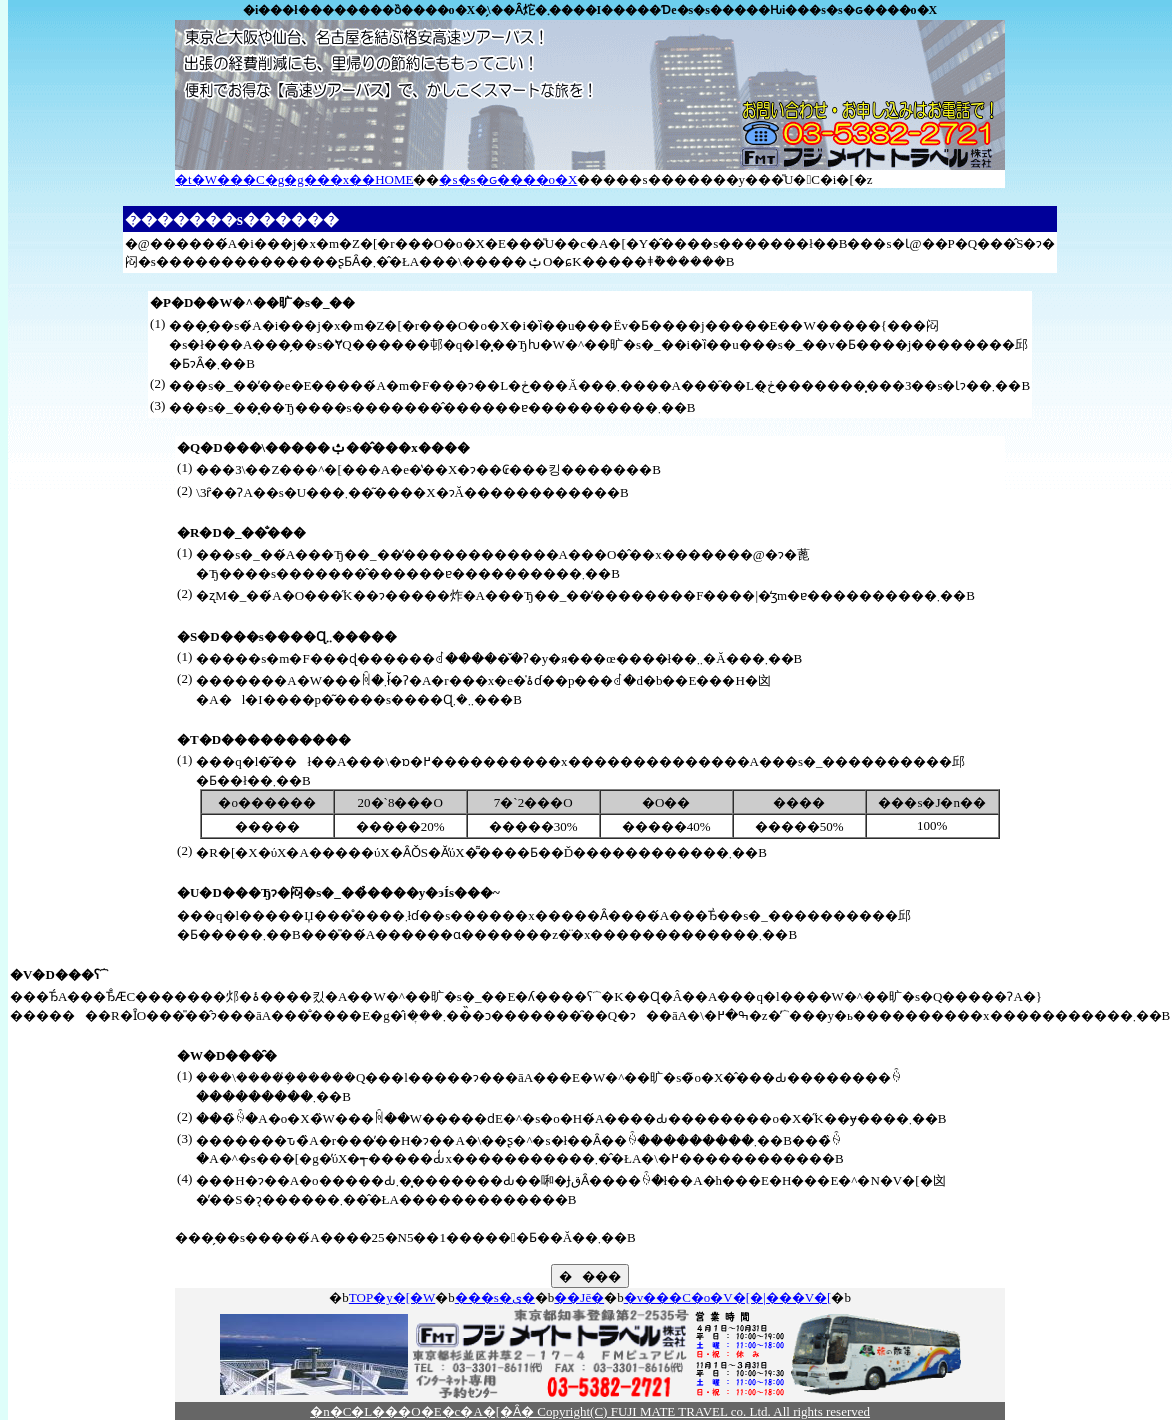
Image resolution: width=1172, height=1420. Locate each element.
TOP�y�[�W (392, 1297)
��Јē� (579, 1297)
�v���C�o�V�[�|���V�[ (728, 1297)
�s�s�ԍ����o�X (508, 179)
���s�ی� (495, 1297)
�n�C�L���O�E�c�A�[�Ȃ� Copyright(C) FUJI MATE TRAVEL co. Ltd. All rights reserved (590, 1411)
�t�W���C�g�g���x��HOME (294, 179)
